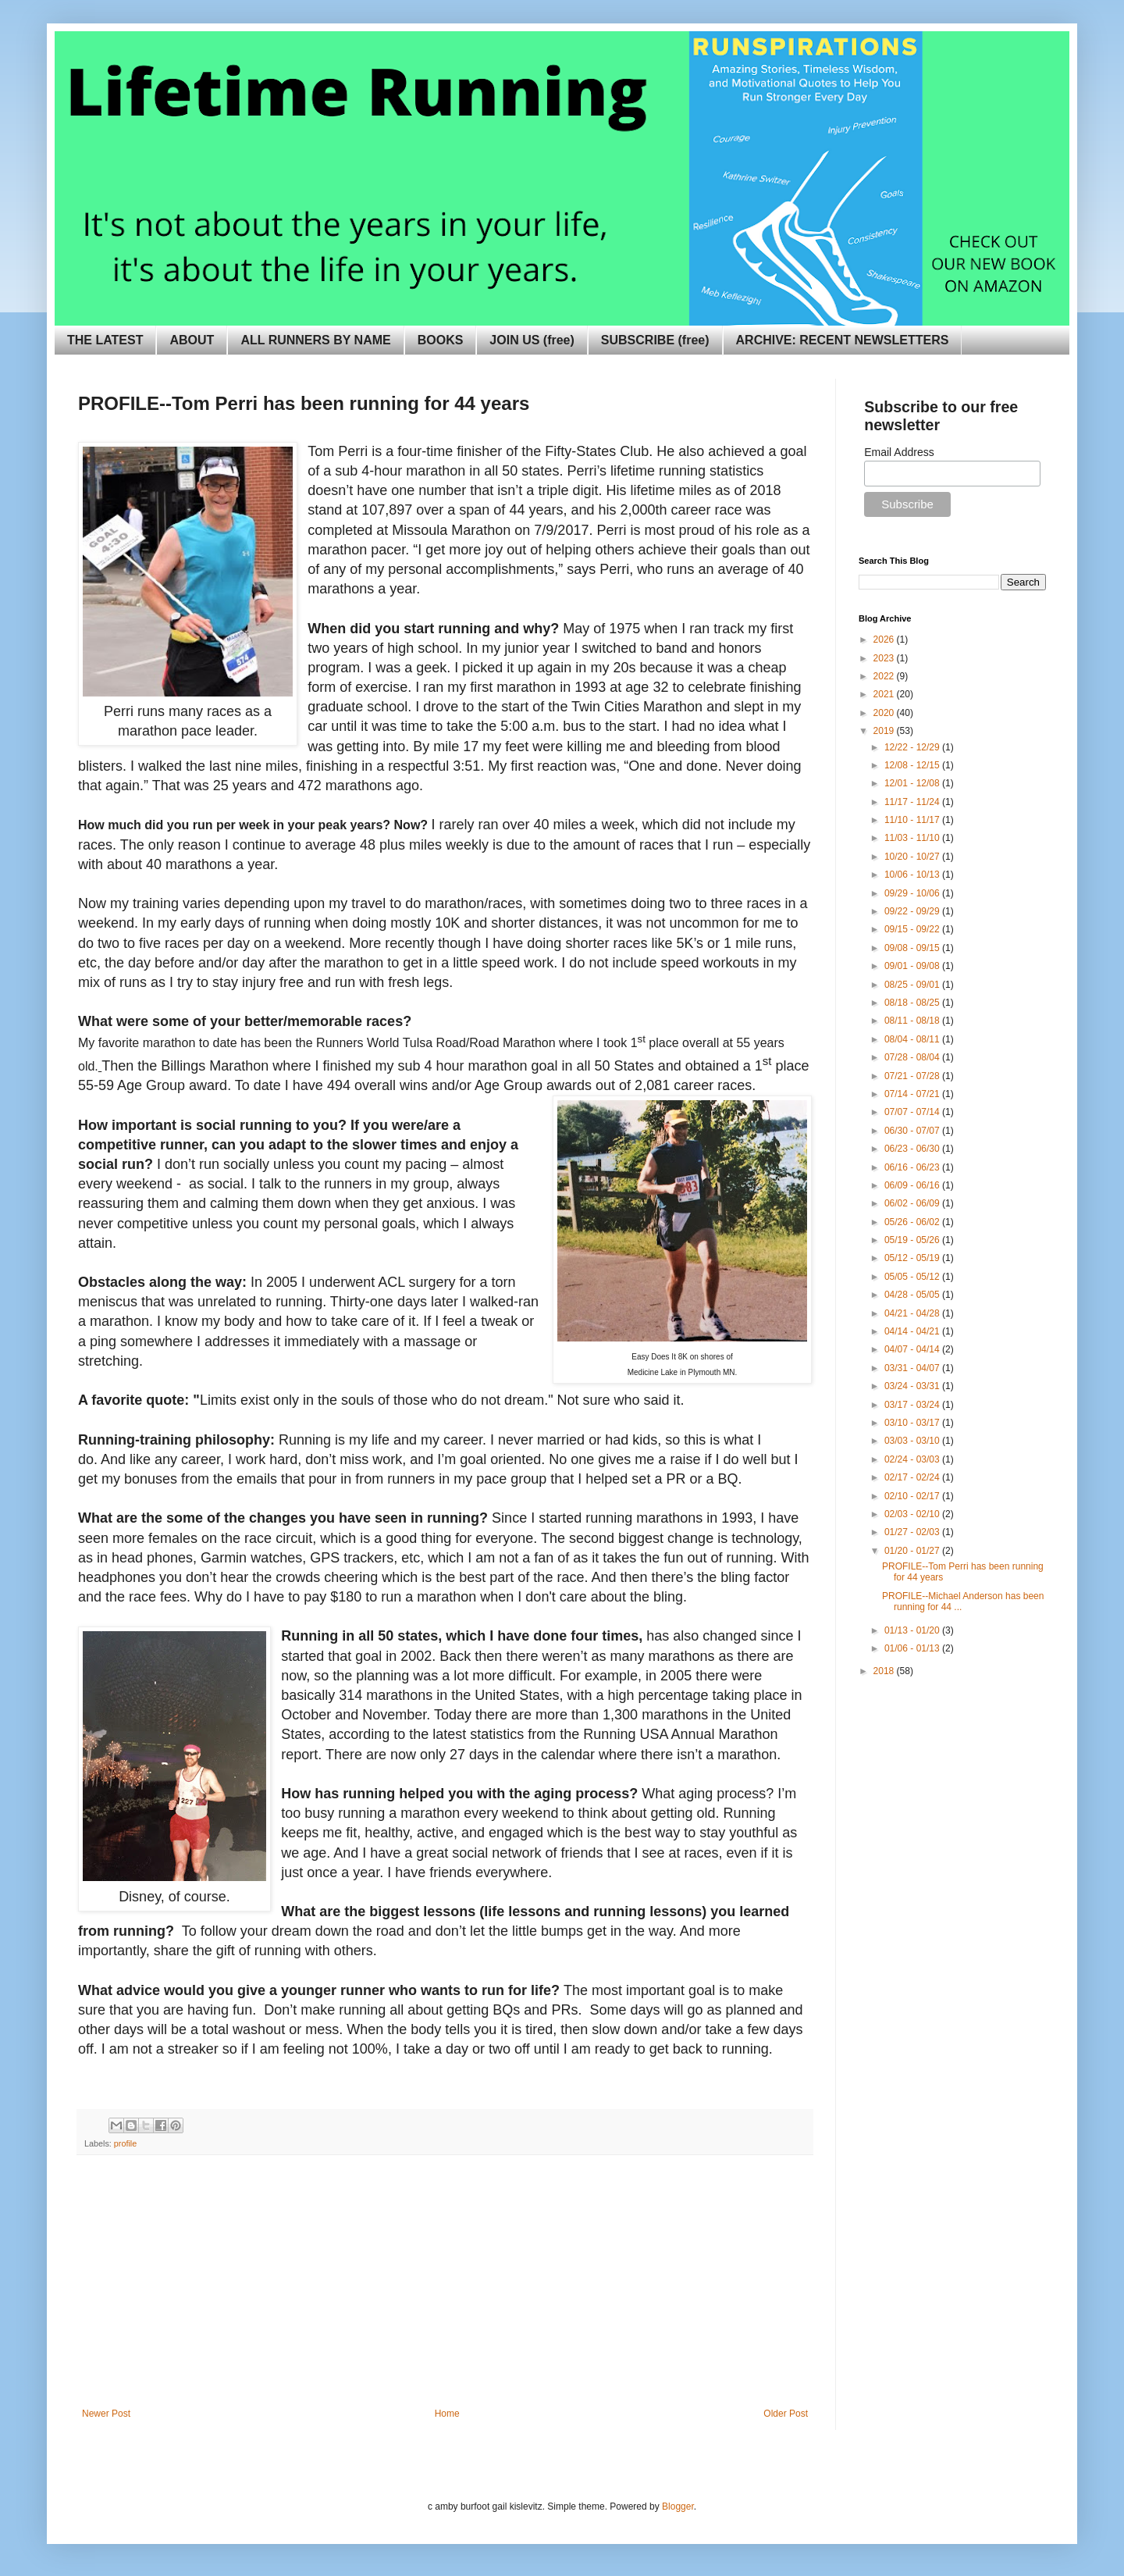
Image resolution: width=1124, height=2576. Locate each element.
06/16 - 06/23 (913, 1167)
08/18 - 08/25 (913, 1002)
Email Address (899, 452)
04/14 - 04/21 (913, 1331)
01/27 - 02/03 (913, 1532)
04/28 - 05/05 (913, 1294)
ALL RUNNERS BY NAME (315, 340)
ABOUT (191, 340)
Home (447, 2413)
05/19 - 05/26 (913, 1240)
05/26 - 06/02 (913, 1222)
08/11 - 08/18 (913, 1020)
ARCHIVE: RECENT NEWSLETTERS (842, 340)
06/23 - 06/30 (913, 1148)
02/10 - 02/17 (913, 1496)
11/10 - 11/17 (913, 819)
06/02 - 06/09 (913, 1203)
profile (125, 2143)
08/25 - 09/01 (913, 984)
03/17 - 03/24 (913, 1404)
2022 (885, 676)
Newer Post (106, 2413)
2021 (885, 694)
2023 (885, 658)
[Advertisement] (445, 2291)
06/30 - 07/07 (913, 1130)
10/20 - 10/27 (913, 856)
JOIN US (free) (531, 340)
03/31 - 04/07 (913, 1368)
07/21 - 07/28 (913, 1076)
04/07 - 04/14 (913, 1349)
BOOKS (441, 340)
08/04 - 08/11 (913, 1039)
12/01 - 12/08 (913, 783)
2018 (885, 1671)
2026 (885, 639)
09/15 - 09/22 (913, 929)
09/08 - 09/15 (913, 947)
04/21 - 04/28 (913, 1313)
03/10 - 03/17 (913, 1422)
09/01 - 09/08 (913, 965)
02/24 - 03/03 (913, 1459)
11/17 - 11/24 (913, 801)
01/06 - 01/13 (913, 1648)
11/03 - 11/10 (913, 837)
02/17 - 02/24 (913, 1477)
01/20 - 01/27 (913, 1550)
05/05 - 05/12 (913, 1276)
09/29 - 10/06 (913, 893)
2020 (885, 712)
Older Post (785, 2413)
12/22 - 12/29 (913, 747)
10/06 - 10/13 (913, 874)
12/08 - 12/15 (913, 765)
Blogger (678, 2506)
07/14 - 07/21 (913, 1093)
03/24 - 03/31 (913, 1386)
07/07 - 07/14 (913, 1111)
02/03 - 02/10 (913, 1514)
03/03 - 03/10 (913, 1440)
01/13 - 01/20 (913, 1630)
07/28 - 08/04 (913, 1057)
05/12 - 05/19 (913, 1257)
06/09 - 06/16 (913, 1185)
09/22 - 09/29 (913, 911)
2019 (885, 730)
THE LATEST (105, 340)
